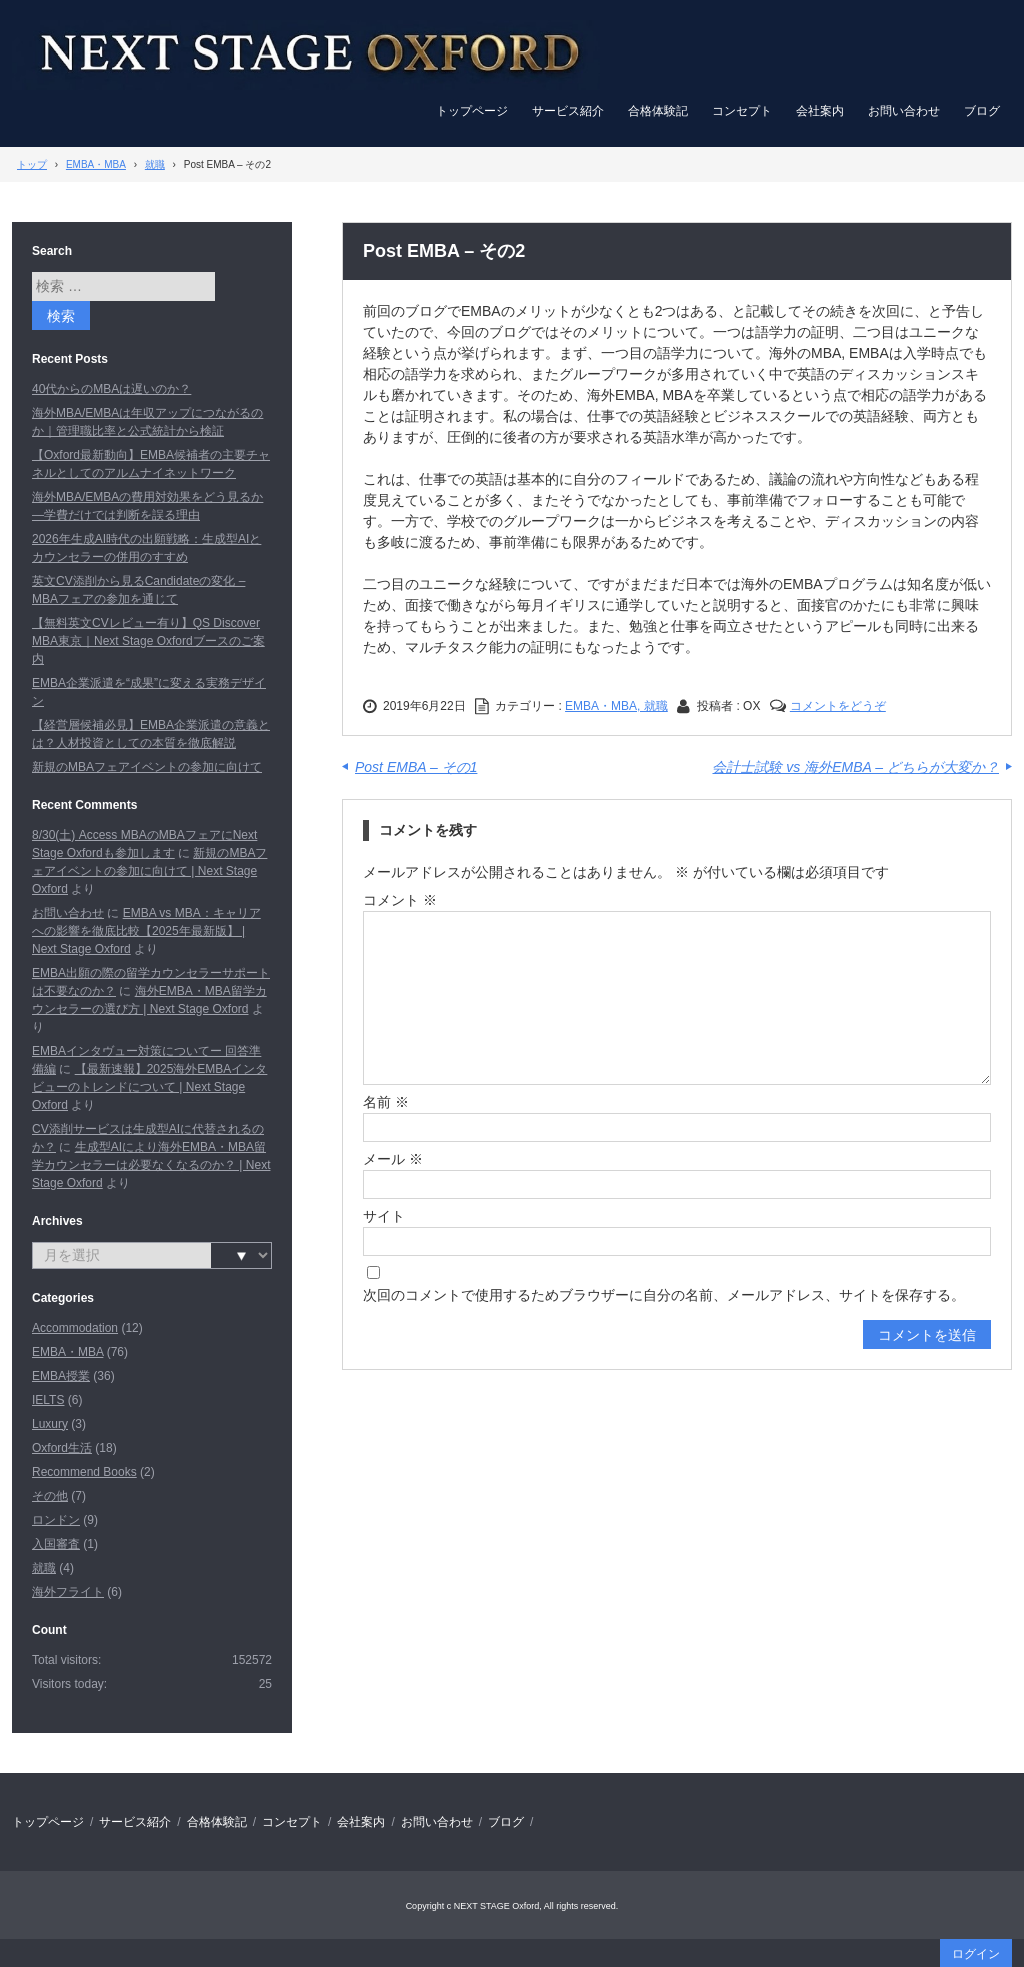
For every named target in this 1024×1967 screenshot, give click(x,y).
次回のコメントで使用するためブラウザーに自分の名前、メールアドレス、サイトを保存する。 (664, 1295)
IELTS (48, 1400)
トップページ (472, 111)
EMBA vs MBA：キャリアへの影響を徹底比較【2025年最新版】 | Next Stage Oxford (146, 931)
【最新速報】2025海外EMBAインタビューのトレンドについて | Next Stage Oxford (149, 1087)
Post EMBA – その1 (416, 767)
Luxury (50, 1424)
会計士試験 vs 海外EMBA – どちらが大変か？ (855, 767)
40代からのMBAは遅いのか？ (111, 389)
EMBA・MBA (67, 1352)
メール (393, 1159)
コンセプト (742, 111)
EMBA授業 (61, 1376)
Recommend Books (84, 1472)
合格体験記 (658, 111)
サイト (384, 1216)
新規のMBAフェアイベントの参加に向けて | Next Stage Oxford (149, 871)
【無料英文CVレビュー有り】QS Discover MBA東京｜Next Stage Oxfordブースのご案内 (148, 641)
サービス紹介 (568, 111)
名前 (386, 1102)
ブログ (982, 111)
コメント (400, 900)
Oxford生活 (62, 1448)
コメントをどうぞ (838, 706)
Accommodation (75, 1328)
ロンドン (56, 1520)
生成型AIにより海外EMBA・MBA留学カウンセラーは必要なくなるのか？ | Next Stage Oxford (151, 1165)
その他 (50, 1496)
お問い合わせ (904, 111)
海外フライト (68, 1592)
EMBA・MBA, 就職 (616, 706)
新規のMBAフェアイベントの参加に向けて (147, 767)
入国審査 (56, 1544)
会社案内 (820, 111)
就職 (44, 1568)
